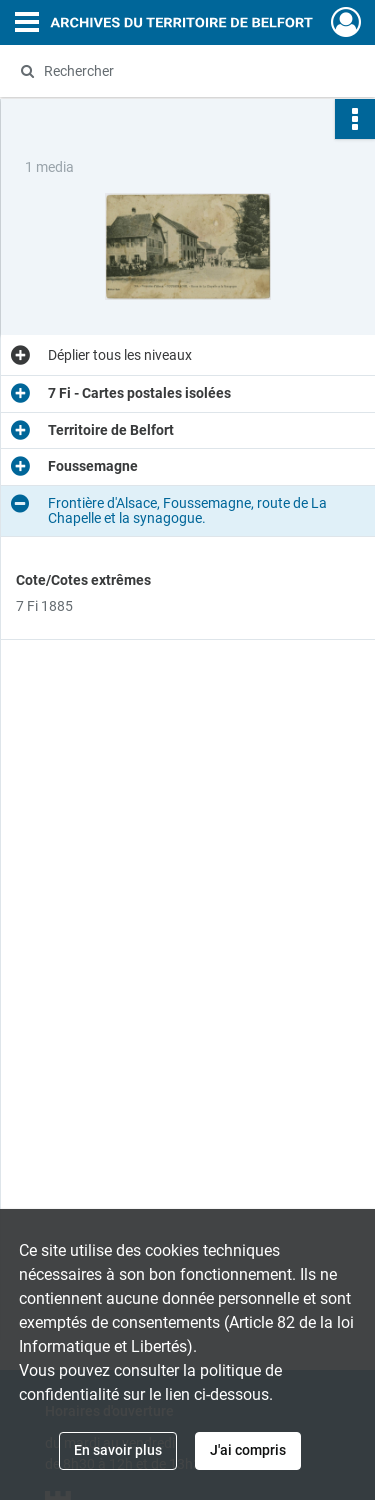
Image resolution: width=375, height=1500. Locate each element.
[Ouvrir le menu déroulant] (27, 24)
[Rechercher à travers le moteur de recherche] (185, 71)
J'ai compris (248, 1450)
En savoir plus (118, 1450)
